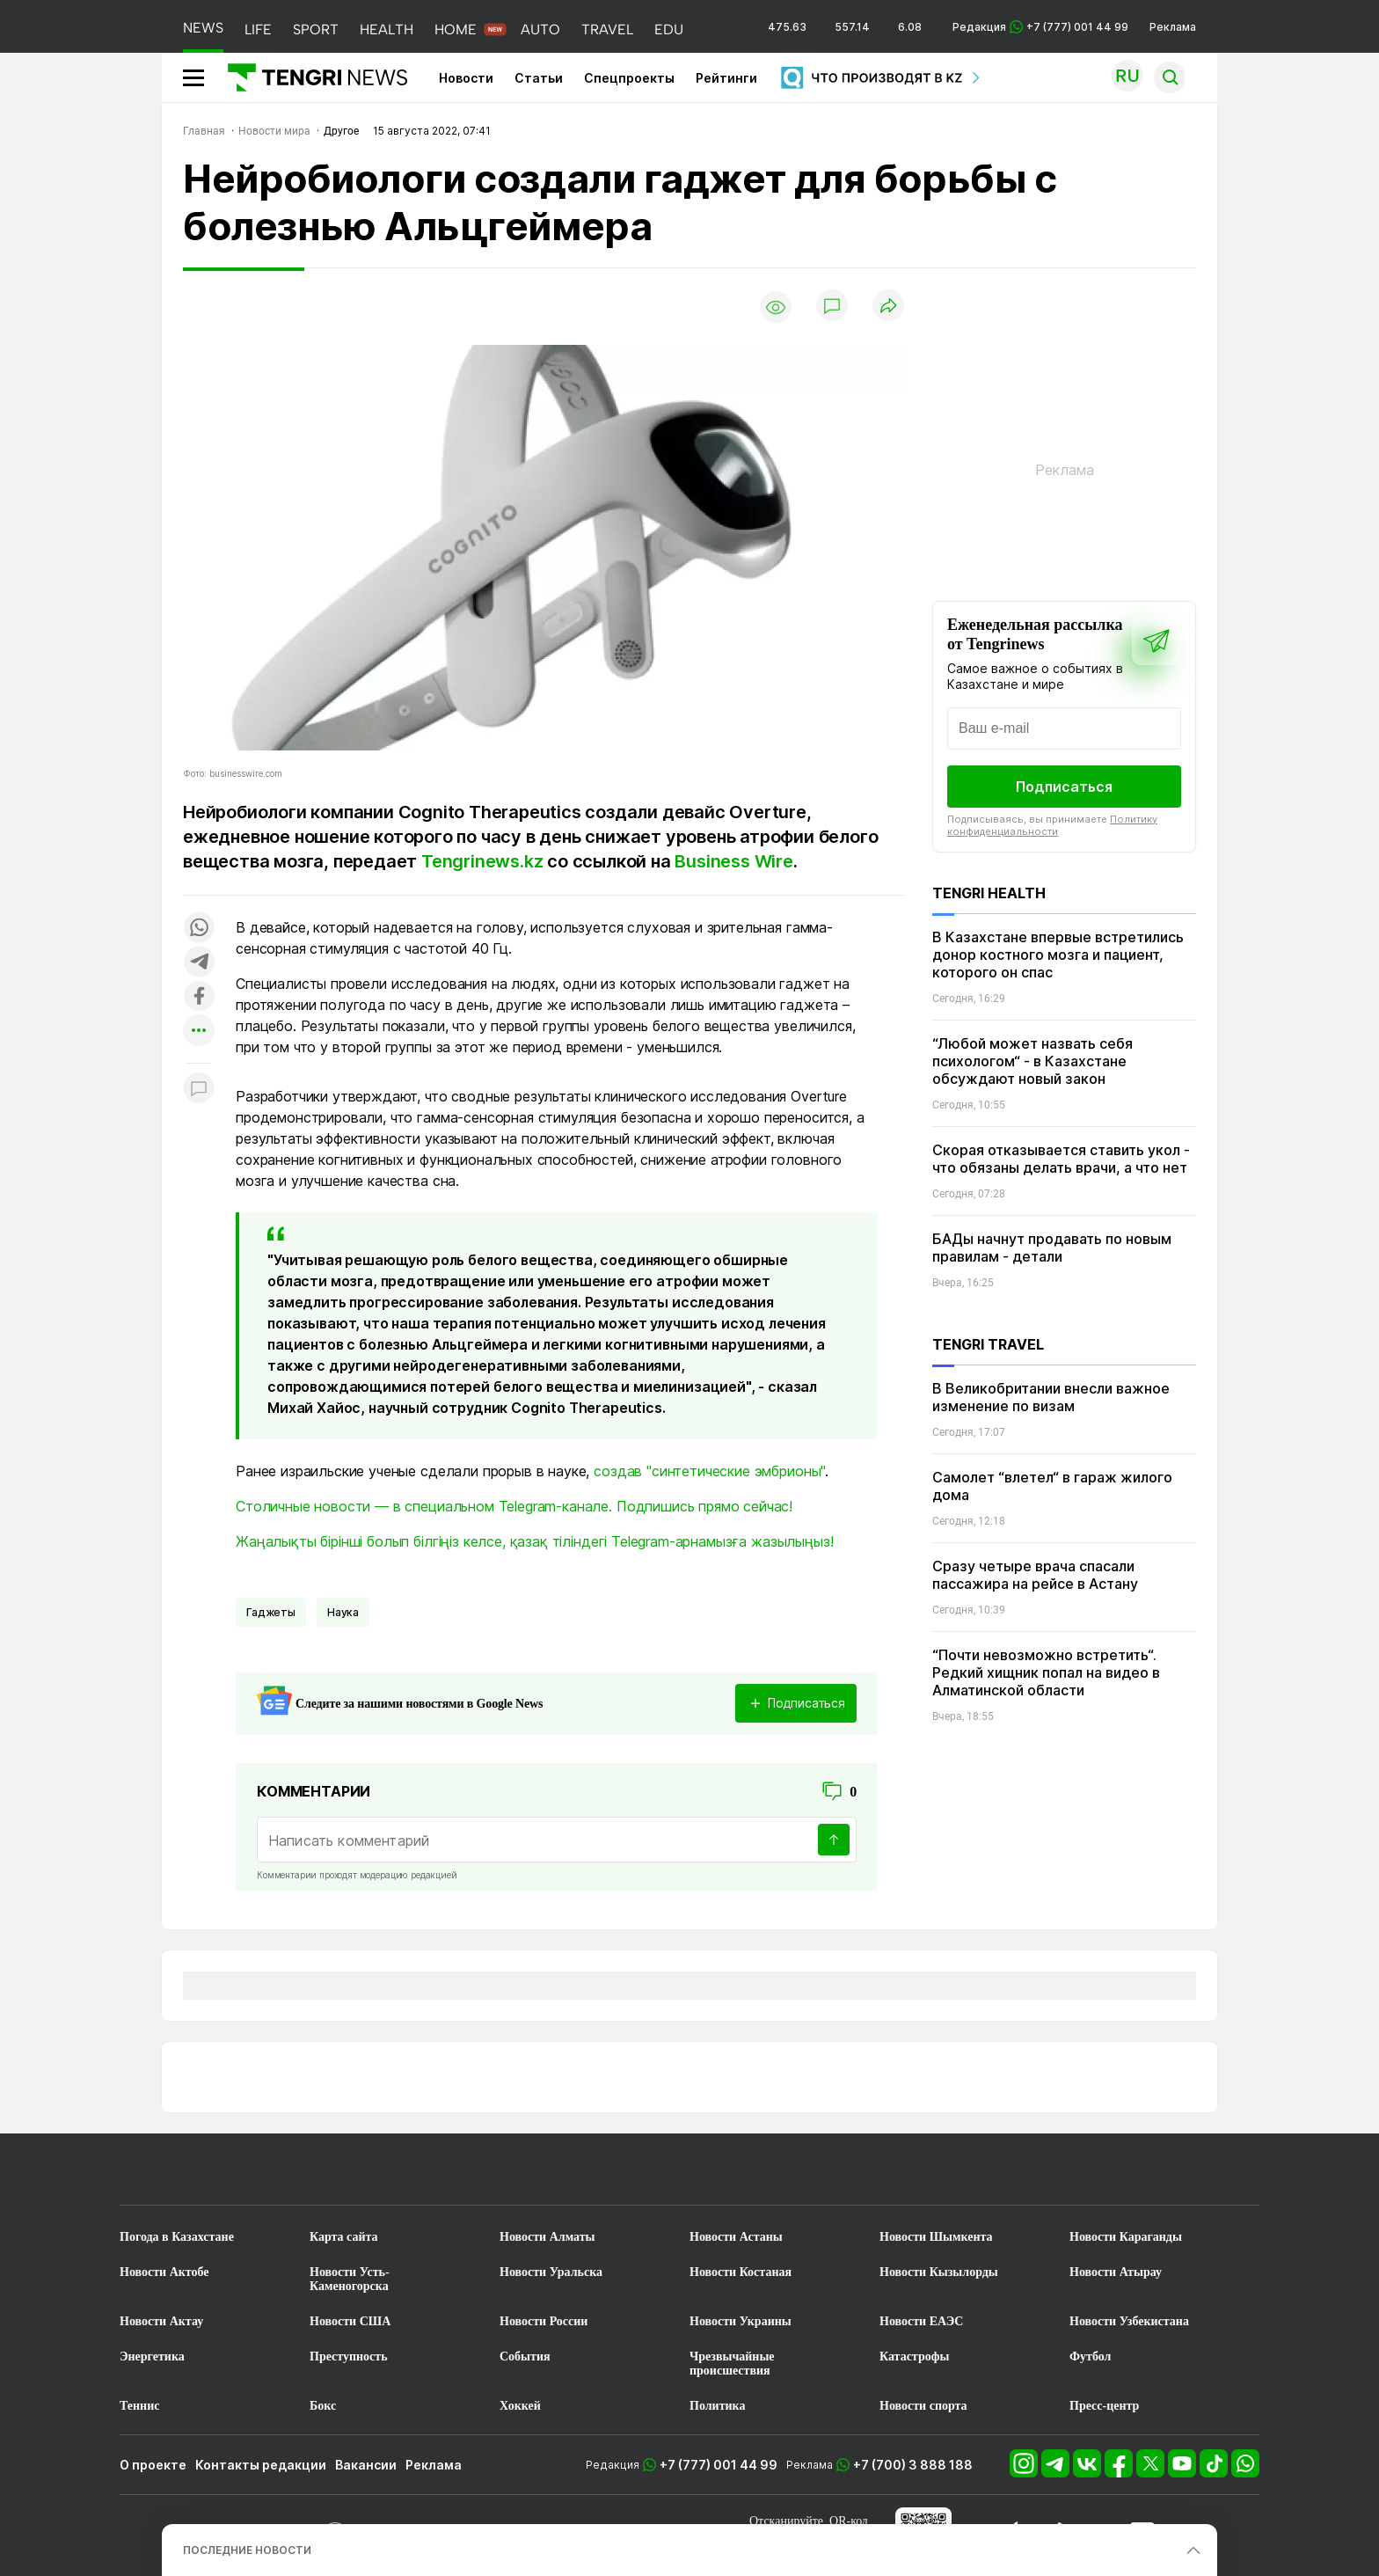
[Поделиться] (888, 306)
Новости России (543, 2321)
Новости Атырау (1115, 2272)
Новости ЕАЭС (921, 2321)
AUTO (540, 29)
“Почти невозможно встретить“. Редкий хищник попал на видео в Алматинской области (1046, 1672)
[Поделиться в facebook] (199, 997)
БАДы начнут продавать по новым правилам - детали (1051, 1247)
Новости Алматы (547, 2236)
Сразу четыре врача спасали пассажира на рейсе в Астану (1035, 1574)
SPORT (316, 29)
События (525, 2356)
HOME (455, 29)
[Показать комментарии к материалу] (199, 1089)
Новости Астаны (736, 2236)
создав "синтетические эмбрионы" (709, 1471)
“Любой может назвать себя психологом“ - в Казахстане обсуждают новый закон (1032, 1061)
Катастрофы (914, 2356)
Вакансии (366, 2464)
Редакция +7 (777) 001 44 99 (1040, 26)
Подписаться (1064, 786)
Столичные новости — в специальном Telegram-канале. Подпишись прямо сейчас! (514, 1506)
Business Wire (733, 861)
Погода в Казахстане (177, 2236)
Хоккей (520, 2405)
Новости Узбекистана (1129, 2321)
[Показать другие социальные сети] (199, 1031)
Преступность (349, 2356)
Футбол (1090, 2356)
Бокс (323, 2405)
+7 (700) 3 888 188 (913, 2464)
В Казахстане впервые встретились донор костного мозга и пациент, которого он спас (1058, 954)
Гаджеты (271, 1612)
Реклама (1172, 26)
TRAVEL (607, 29)
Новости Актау (161, 2321)
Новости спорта (923, 2405)
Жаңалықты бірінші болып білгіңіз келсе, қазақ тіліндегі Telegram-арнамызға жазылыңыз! (534, 1541)
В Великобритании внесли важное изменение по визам (1051, 1397)
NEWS (203, 27)
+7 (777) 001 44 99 (718, 2464)
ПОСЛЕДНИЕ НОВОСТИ (247, 2550)
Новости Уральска (551, 2272)
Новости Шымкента (936, 2236)
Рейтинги (726, 77)
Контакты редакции (260, 2464)
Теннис (139, 2405)
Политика (717, 2405)
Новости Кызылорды (938, 2272)
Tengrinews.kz (484, 861)
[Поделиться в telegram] (199, 963)
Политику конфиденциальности (1052, 825)
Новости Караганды (1125, 2236)
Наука (343, 1612)
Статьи (538, 77)
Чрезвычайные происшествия (732, 2363)
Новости (466, 77)
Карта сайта (344, 2236)
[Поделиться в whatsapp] (199, 928)
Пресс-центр (1104, 2405)
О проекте (153, 2464)
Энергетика (152, 2356)
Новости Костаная (741, 2272)
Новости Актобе (164, 2272)
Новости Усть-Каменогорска (350, 2279)
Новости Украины (741, 2321)
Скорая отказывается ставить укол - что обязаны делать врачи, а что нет (1061, 1158)
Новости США (350, 2321)
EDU (668, 29)
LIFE (258, 29)
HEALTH (386, 29)
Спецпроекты (629, 77)
